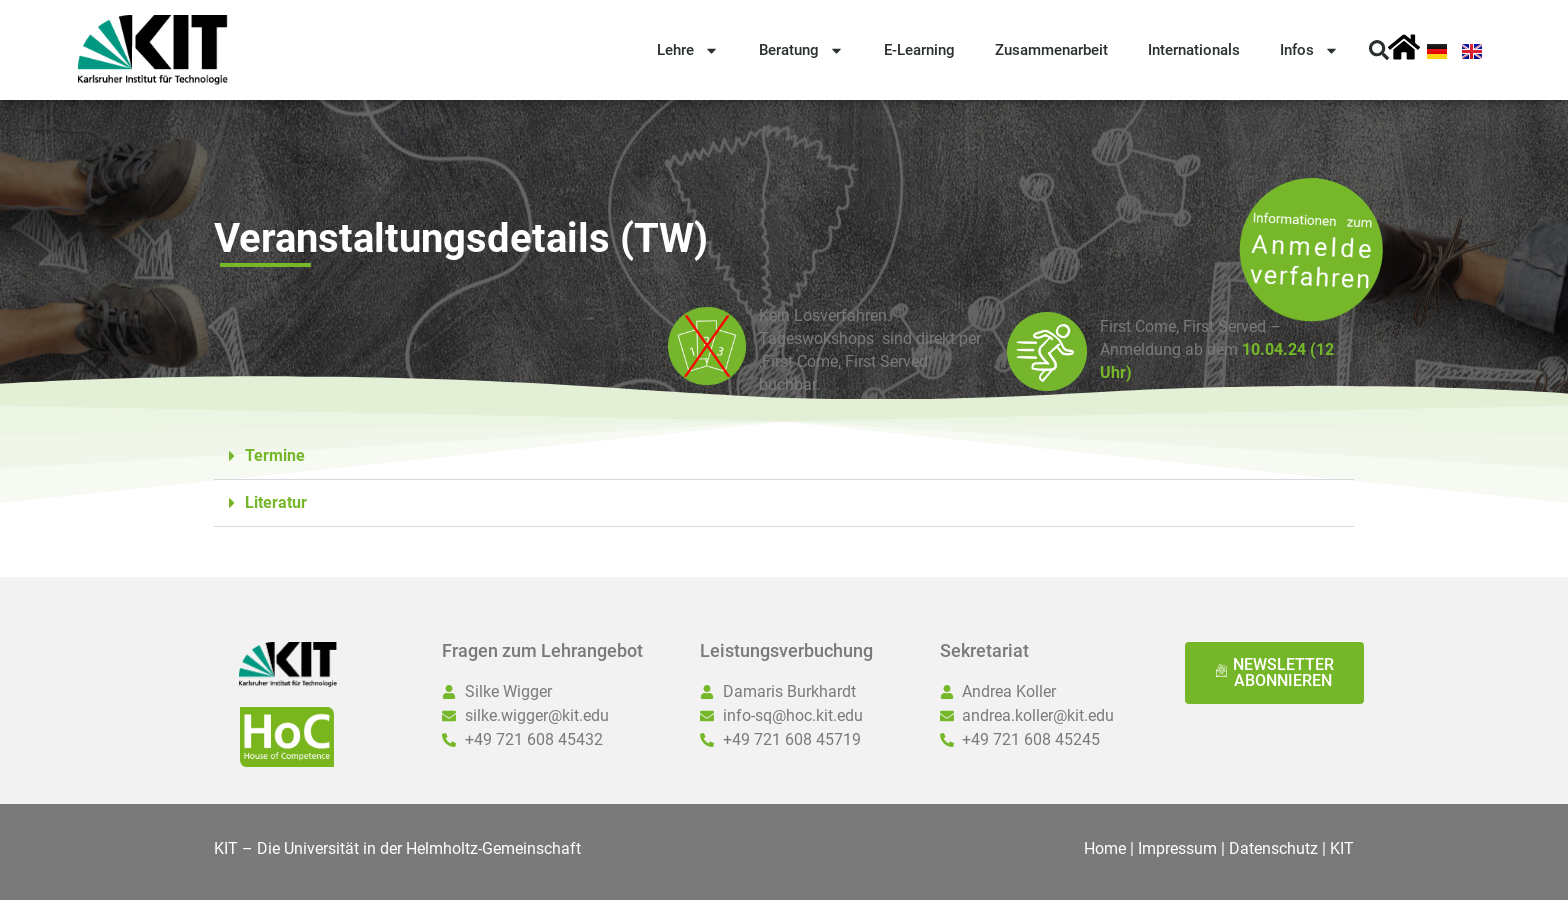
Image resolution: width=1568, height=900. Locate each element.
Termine (275, 455)
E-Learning (919, 50)
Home (1105, 848)
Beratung (801, 50)
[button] (1379, 50)
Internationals (1194, 50)
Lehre (688, 50)
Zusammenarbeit (1051, 50)
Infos (1309, 50)
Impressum (1177, 848)
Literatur (276, 502)
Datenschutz (1273, 848)
